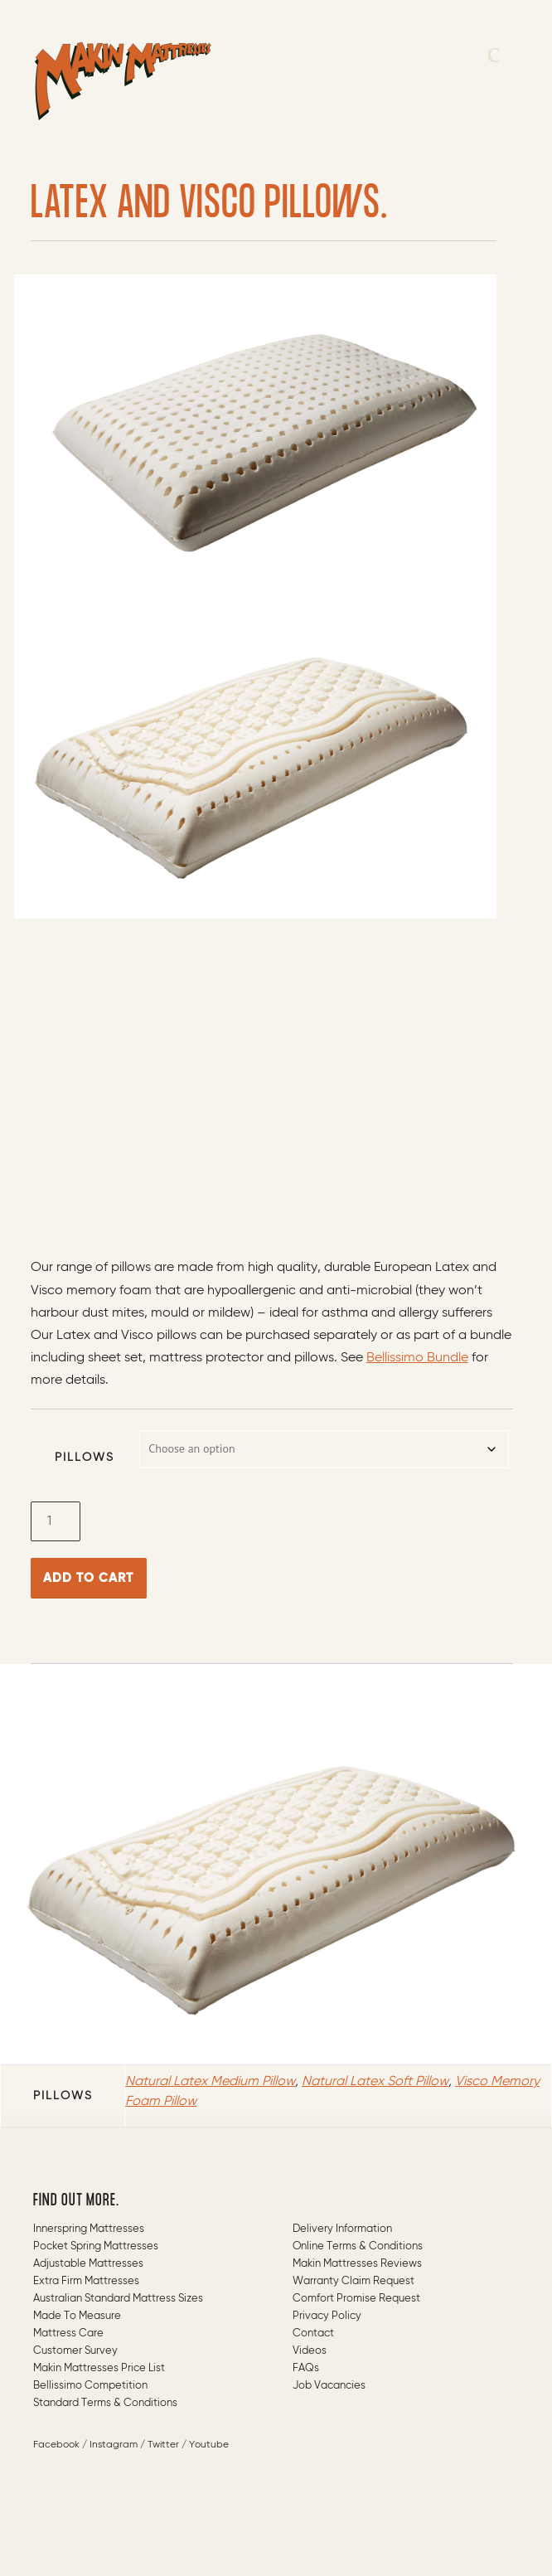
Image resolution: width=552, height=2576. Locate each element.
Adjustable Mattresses (88, 2263)
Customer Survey (75, 2351)
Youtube (209, 2445)
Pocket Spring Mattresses (95, 2246)
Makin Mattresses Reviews (357, 2263)
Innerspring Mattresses (88, 2229)
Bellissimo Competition (90, 2385)
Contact (313, 2333)
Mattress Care (68, 2333)
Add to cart (88, 1578)
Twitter (163, 2445)
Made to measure (77, 2316)
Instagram (114, 2445)
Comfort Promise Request (356, 2298)
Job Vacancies (329, 2385)
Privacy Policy (327, 2316)
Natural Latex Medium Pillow (210, 2081)
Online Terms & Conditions (358, 2246)
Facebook (56, 2445)
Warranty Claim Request (353, 2281)
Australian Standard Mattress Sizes (118, 2298)
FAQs (306, 2368)
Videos (310, 2351)
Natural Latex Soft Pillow (375, 2081)
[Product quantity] (55, 1521)
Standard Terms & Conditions (105, 2403)
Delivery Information (342, 2229)
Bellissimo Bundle (417, 1358)
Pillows (84, 1457)
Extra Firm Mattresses (86, 2281)
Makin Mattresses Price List (99, 2368)
